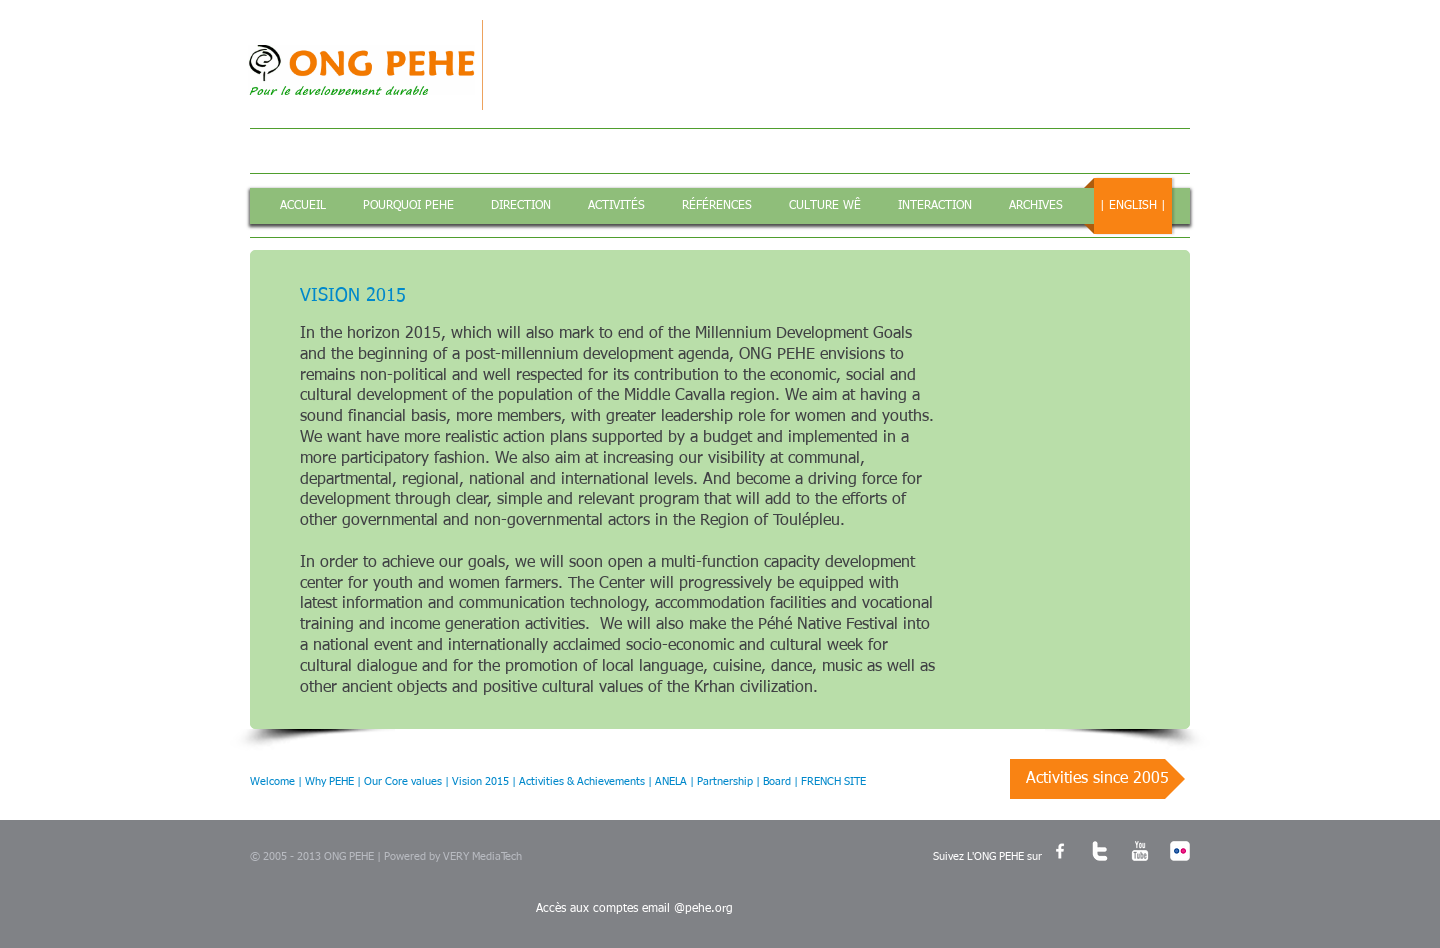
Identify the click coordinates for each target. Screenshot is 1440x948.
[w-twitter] (1100, 851)
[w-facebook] (1060, 851)
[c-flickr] (1180, 851)
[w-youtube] (1140, 851)
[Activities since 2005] (1097, 779)
